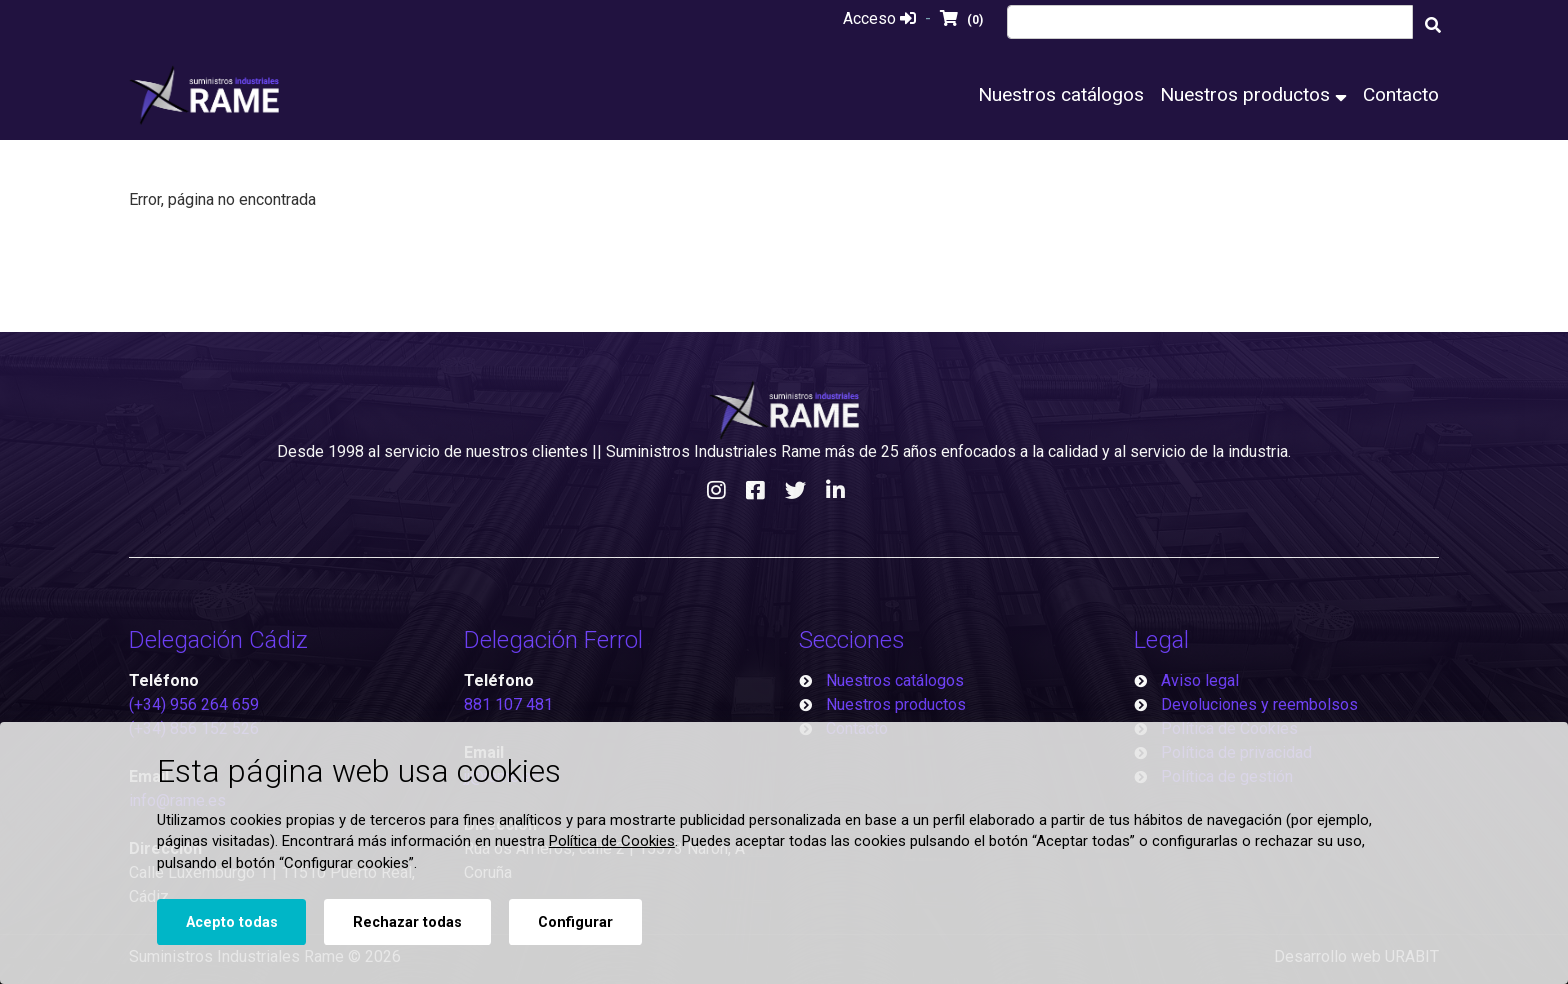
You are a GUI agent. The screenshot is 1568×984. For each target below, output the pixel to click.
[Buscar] (1433, 25)
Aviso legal (1200, 680)
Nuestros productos (1253, 94)
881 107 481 (508, 704)
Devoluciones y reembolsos (1259, 704)
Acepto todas (232, 922)
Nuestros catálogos (1061, 94)
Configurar (575, 922)
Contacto (1401, 94)
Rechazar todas (407, 922)
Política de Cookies (612, 841)
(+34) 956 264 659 (194, 704)
